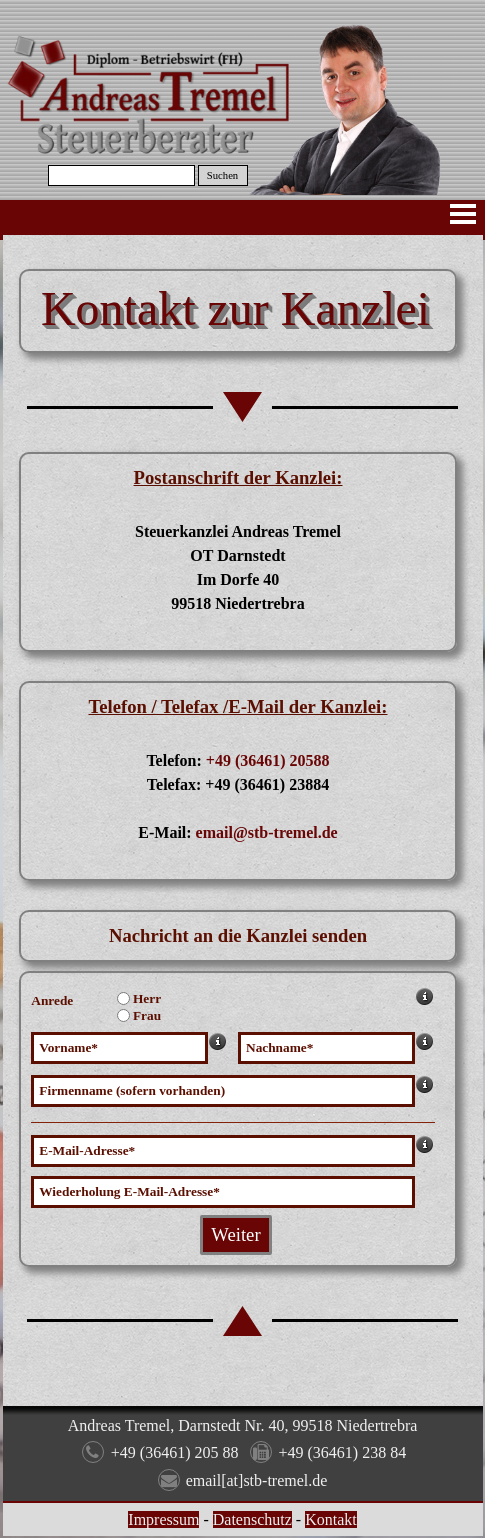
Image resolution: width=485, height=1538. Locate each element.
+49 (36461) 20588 (268, 760)
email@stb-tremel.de (267, 832)
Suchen (222, 175)
